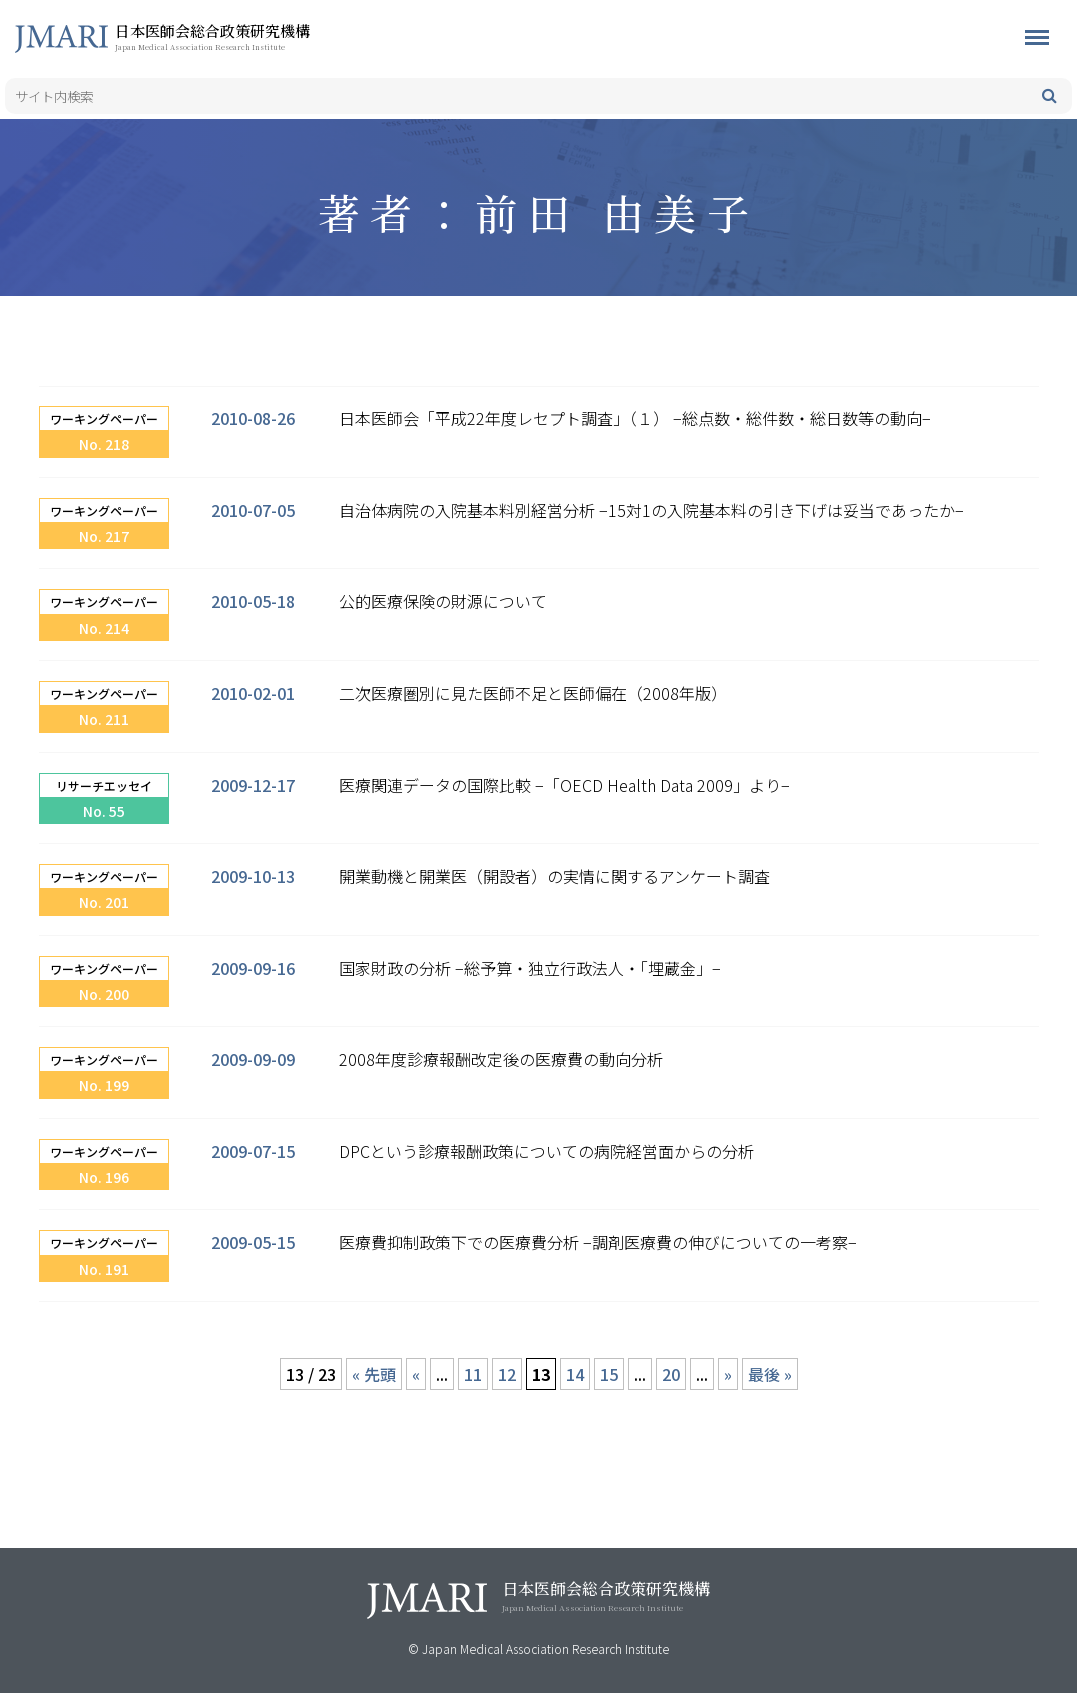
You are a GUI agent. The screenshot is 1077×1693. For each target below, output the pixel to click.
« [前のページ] (416, 1374)
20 (671, 1374)
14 (575, 1374)
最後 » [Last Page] (770, 1374)
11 (473, 1374)
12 (507, 1374)
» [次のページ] (728, 1374)
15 (609, 1374)
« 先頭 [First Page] (374, 1374)
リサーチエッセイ (104, 785)
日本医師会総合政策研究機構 (245, 36)
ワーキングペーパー (104, 418)
